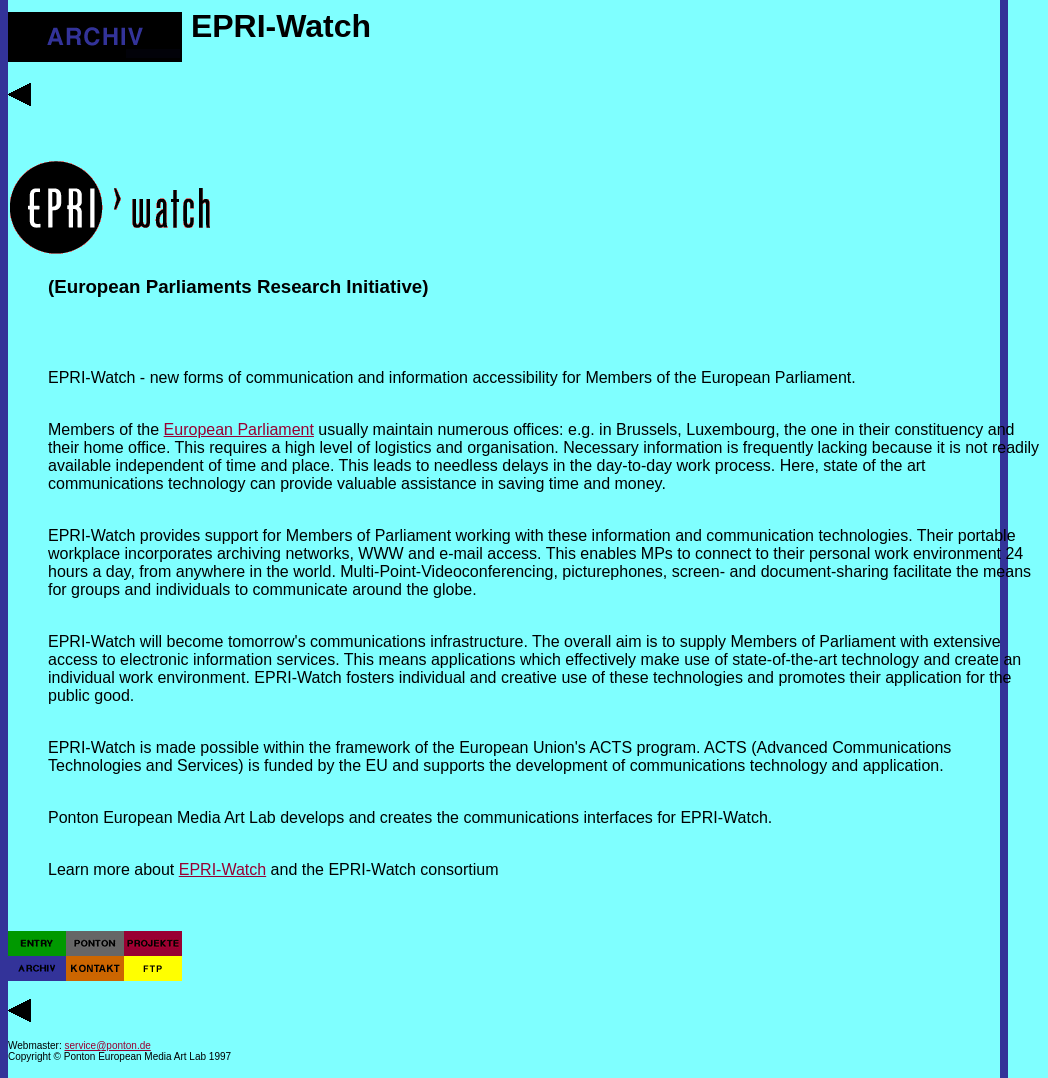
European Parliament (239, 429)
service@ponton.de (108, 1045)
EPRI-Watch (222, 869)
